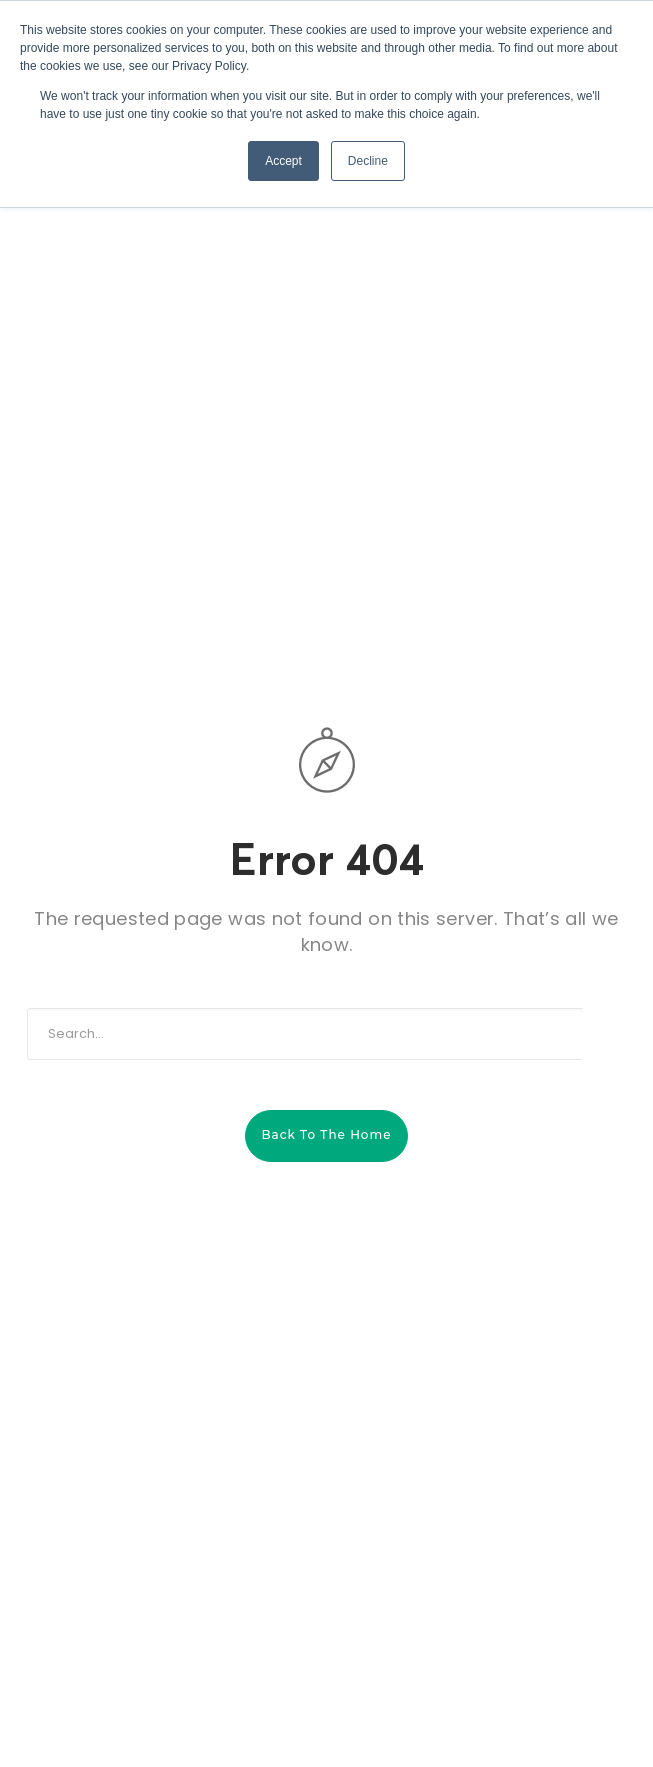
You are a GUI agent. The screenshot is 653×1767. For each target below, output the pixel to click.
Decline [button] (368, 161)
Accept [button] (283, 161)
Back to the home (326, 1134)
